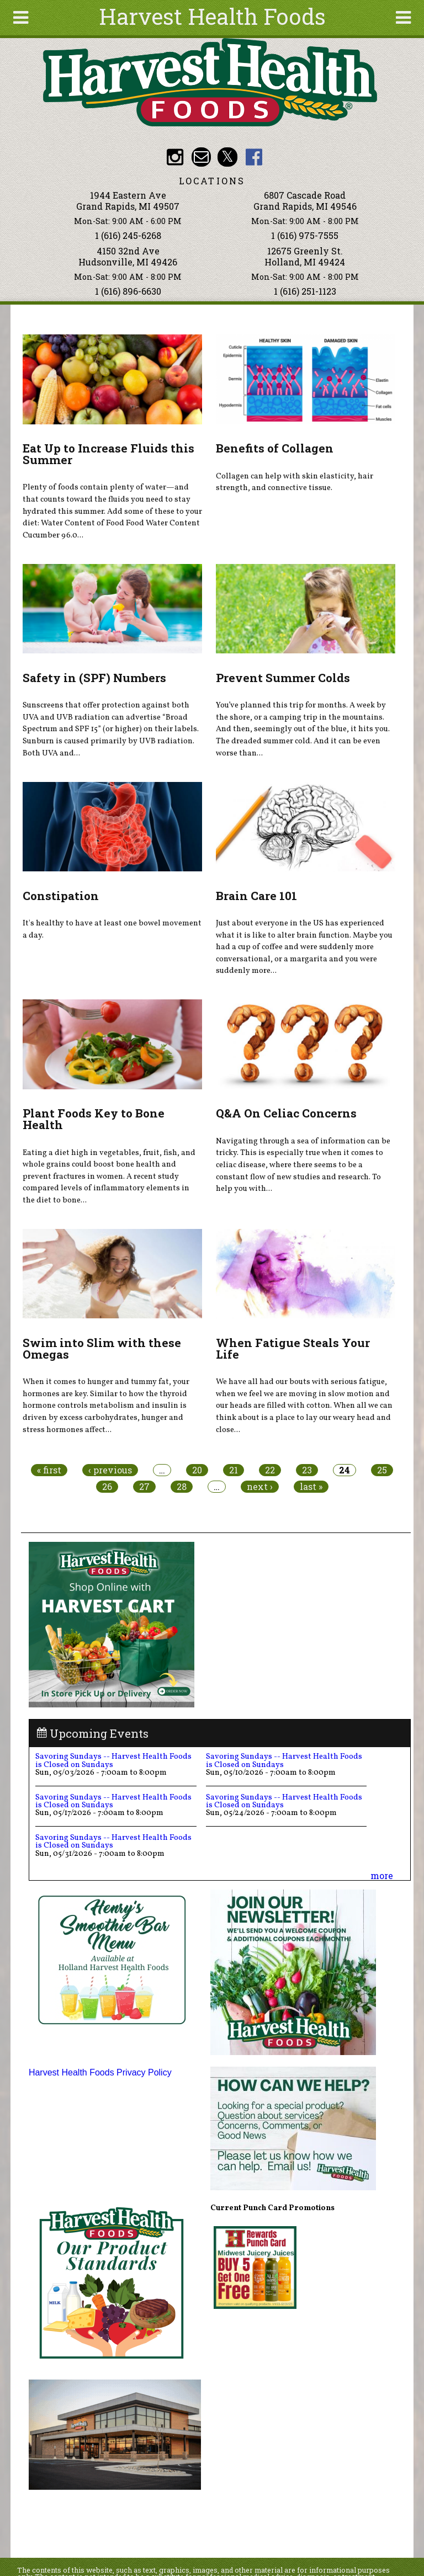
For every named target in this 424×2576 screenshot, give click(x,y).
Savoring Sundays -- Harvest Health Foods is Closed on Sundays (113, 1760)
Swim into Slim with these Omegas (102, 1348)
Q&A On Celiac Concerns (286, 1113)
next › (260, 1486)
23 (307, 1470)
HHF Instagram (174, 157)
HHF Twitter (227, 157)
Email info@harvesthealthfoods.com (201, 157)
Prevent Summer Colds (283, 677)
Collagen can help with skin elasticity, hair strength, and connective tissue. (294, 482)
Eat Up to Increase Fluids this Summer (108, 453)
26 (107, 1486)
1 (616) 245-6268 (128, 235)
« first (49, 1470)
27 (144, 1486)
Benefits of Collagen (274, 448)
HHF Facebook (253, 157)
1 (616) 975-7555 (304, 235)
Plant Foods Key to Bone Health (94, 1118)
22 (270, 1470)
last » (311, 1486)
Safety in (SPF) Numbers (94, 677)
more (381, 1875)
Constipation (61, 895)
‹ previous (110, 1470)
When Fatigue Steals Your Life (293, 1348)
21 (233, 1470)
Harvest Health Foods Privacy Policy (100, 2072)
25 (382, 1470)
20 (197, 1470)
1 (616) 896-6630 (128, 291)
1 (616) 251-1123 (305, 291)
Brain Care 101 (256, 895)
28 (182, 1486)
